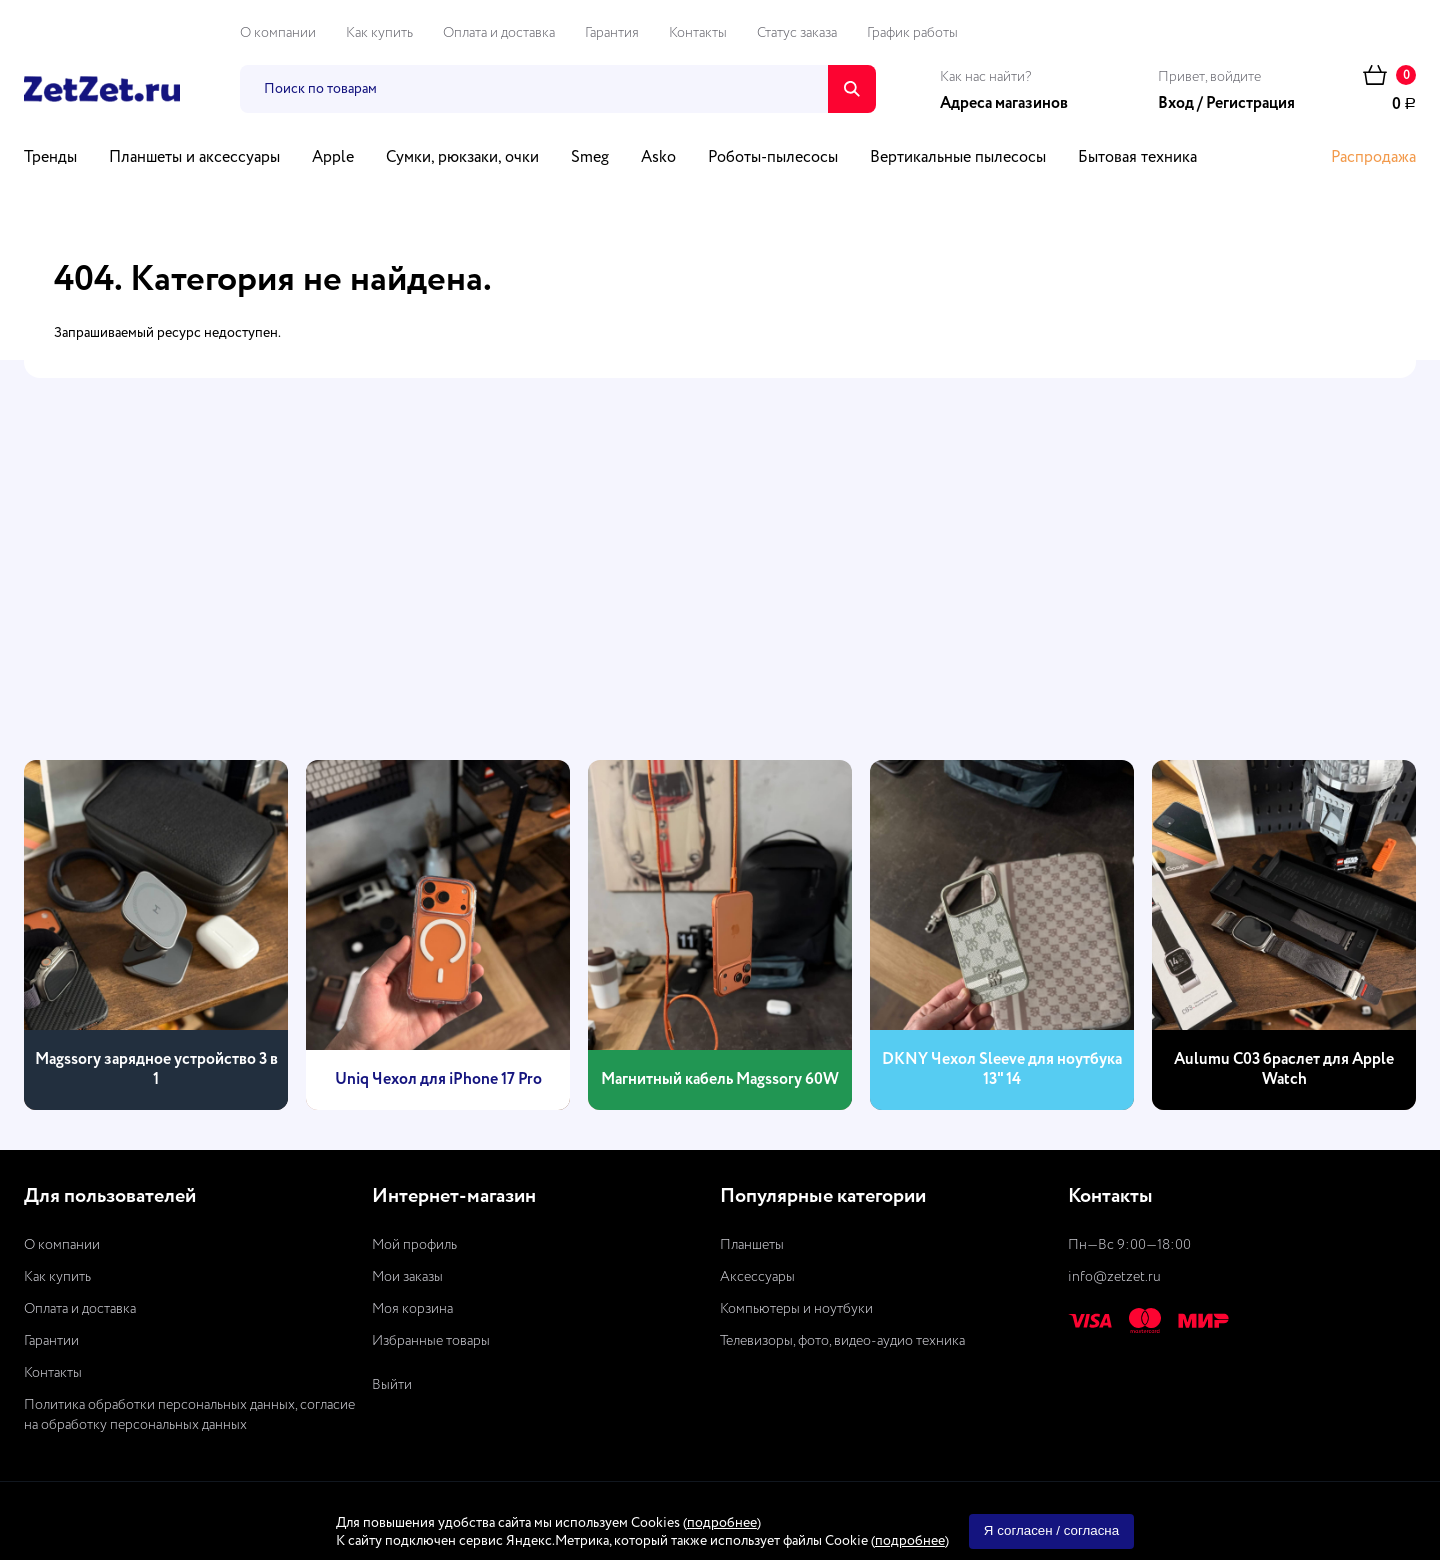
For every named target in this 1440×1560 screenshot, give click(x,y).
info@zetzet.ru (1114, 1277)
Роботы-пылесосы (773, 158)
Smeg (590, 158)
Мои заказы (407, 1277)
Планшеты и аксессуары (194, 158)
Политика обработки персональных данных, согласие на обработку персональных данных (189, 1415)
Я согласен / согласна (1051, 1530)
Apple (333, 158)
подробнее (722, 1523)
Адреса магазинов (1004, 104)
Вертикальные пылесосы (958, 158)
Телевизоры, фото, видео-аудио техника (842, 1341)
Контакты (698, 33)
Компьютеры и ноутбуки (796, 1309)
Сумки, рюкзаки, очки (462, 158)
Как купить (379, 33)
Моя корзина (412, 1309)
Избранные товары (431, 1341)
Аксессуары (757, 1277)
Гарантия (612, 33)
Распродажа (1373, 158)
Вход (1176, 104)
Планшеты (752, 1245)
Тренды (50, 158)
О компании (278, 33)
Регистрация (1250, 104)
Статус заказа (797, 33)
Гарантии (51, 1341)
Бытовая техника (1137, 158)
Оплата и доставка (499, 33)
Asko (658, 158)
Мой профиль (414, 1245)
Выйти (392, 1385)
